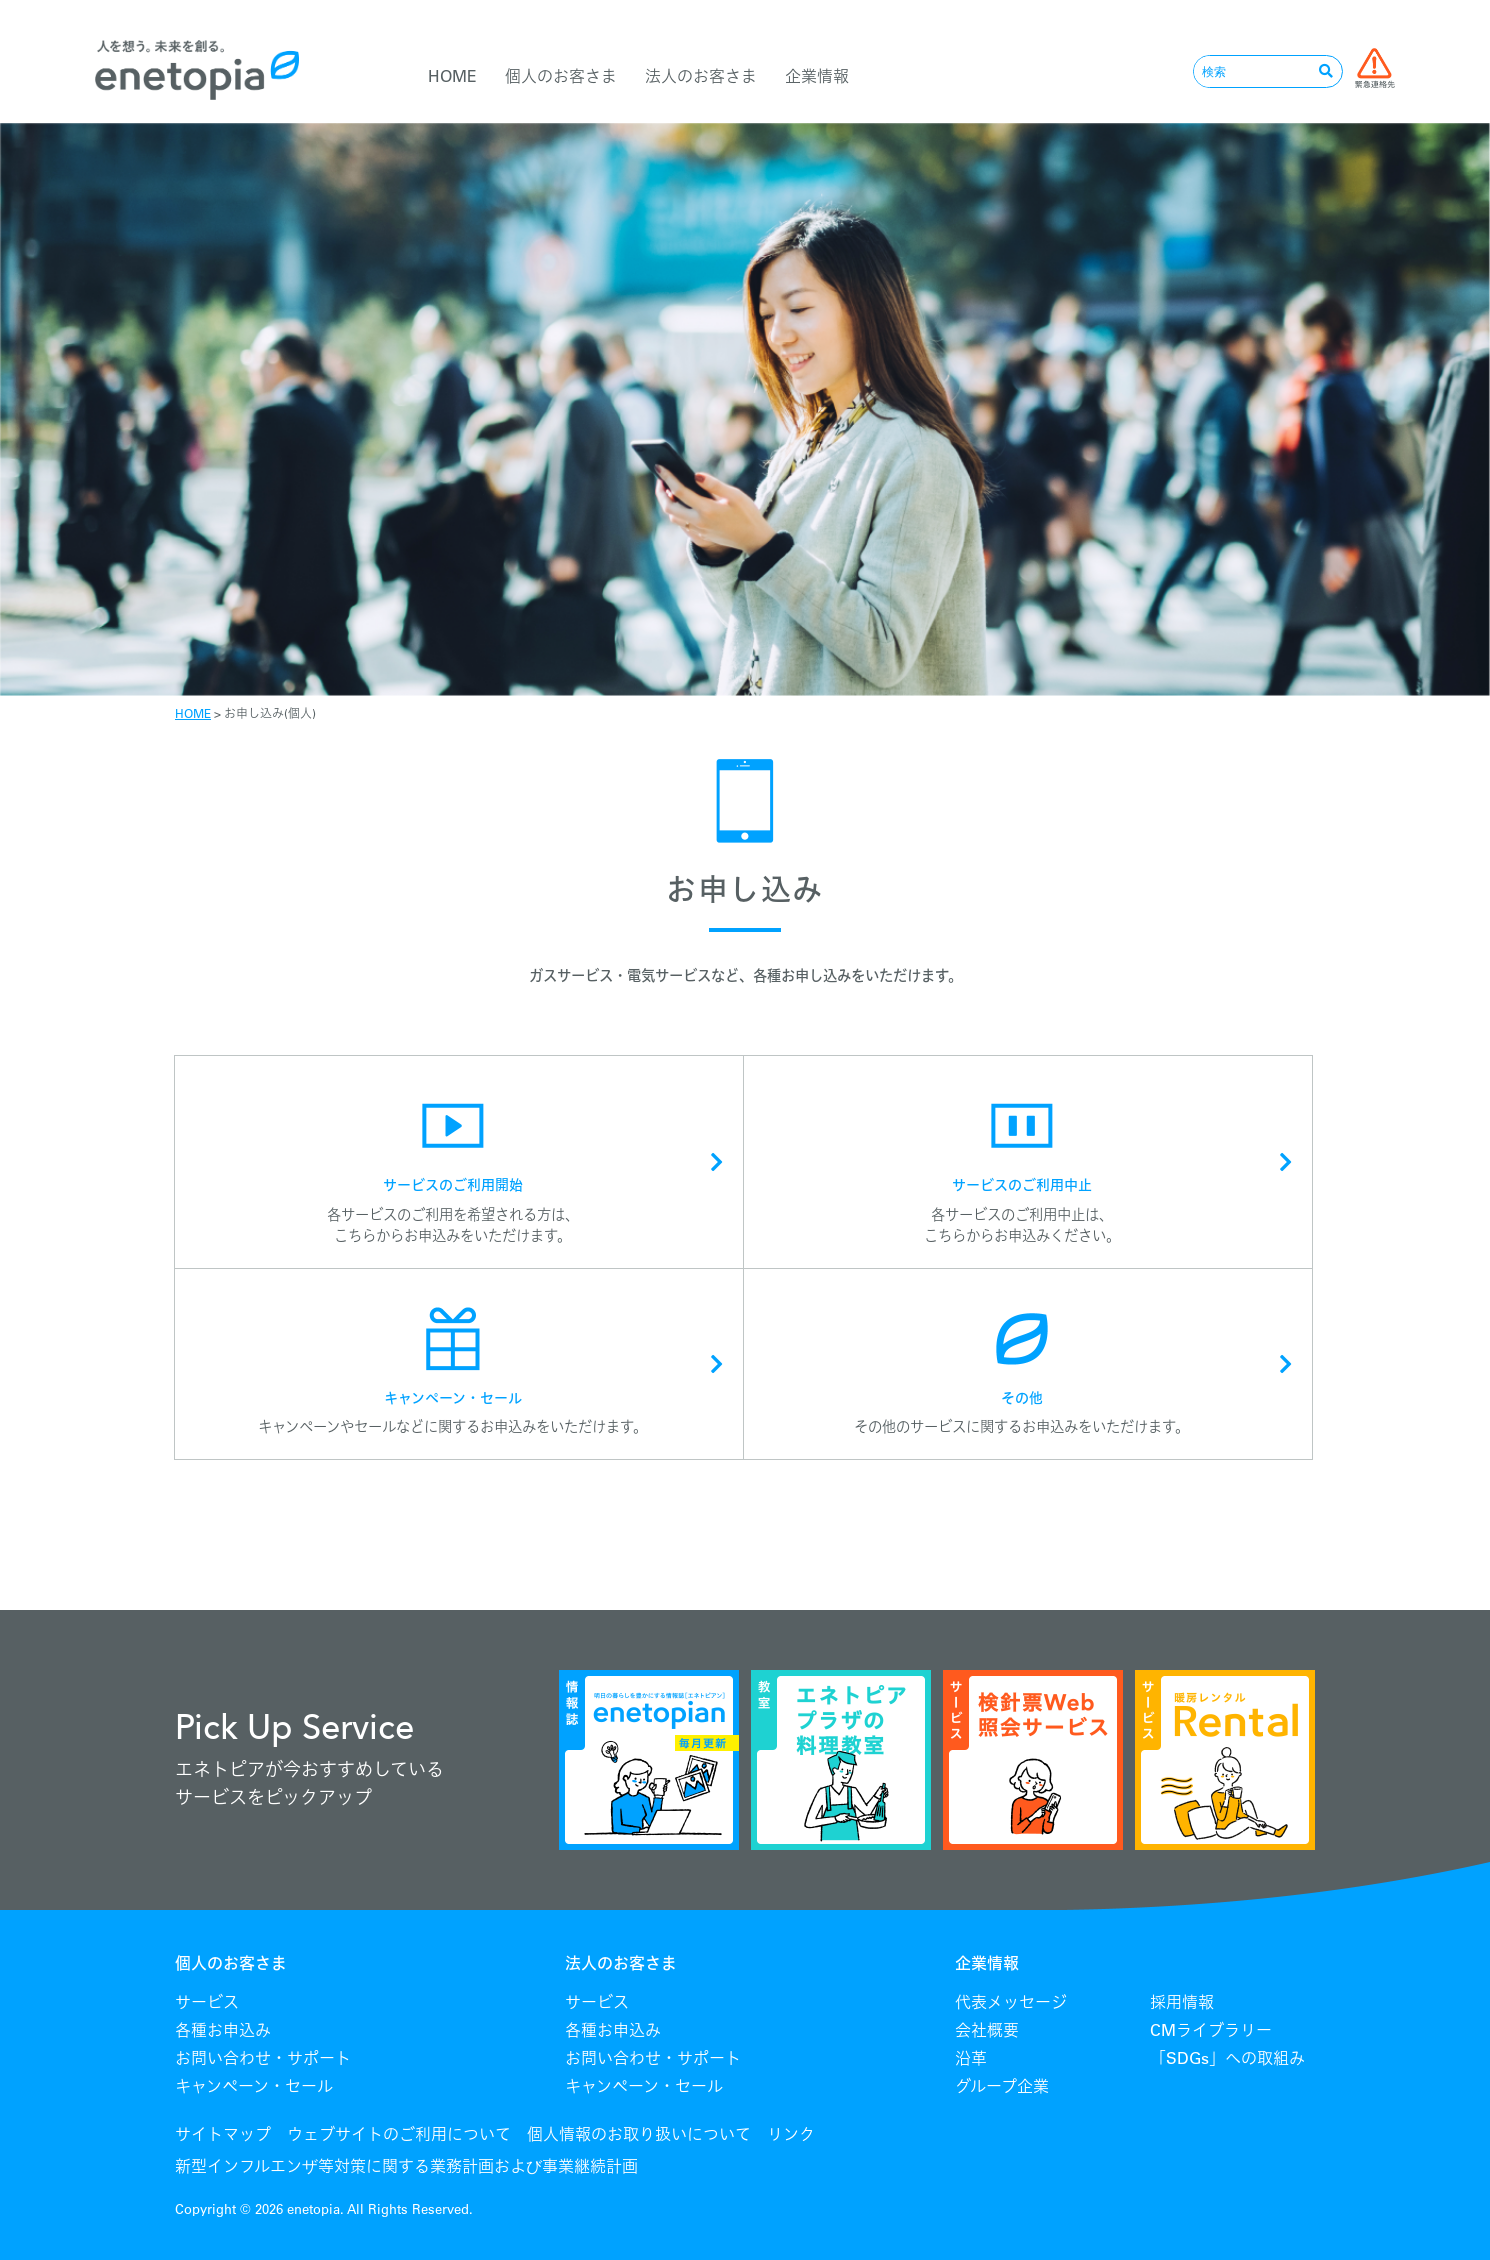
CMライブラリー (1211, 2030)
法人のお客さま (701, 76)
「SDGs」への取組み (1227, 2058)
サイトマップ (223, 2134)
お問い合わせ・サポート (263, 2058)
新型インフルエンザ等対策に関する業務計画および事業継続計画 (406, 2166)
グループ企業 (1002, 2086)
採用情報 (1182, 2002)
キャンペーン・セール (254, 2086)
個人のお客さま (561, 76)
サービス (207, 2002)
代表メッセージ (1011, 2002)
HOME (452, 76)
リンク (791, 2134)
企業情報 (817, 76)
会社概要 (987, 2030)
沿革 (971, 2058)
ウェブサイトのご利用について (399, 2134)
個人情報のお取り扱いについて (639, 2134)
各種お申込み (223, 2030)
